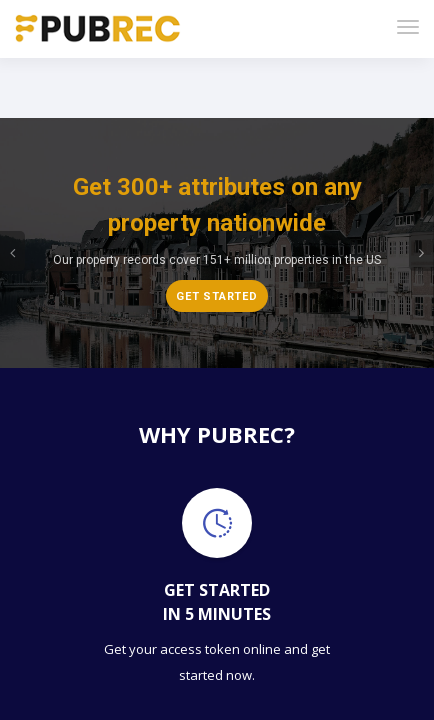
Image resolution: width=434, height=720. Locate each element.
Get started (217, 228)
